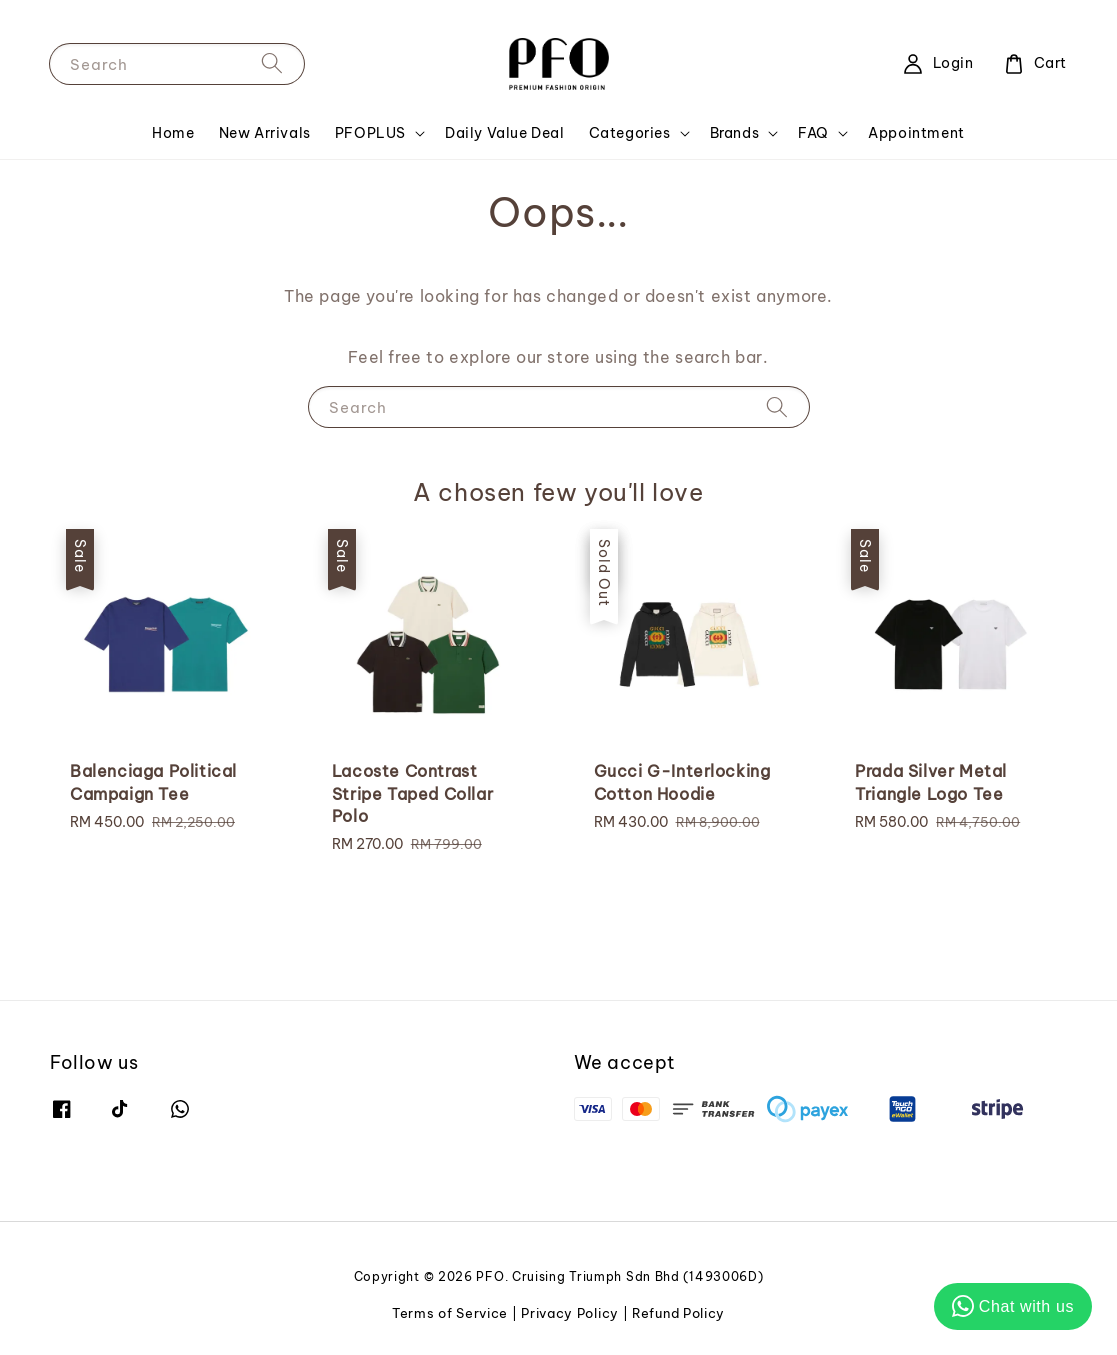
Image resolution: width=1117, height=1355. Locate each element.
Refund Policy (678, 1313)
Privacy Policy (570, 1313)
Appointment (916, 133)
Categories (630, 133)
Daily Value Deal (505, 133)
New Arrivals (265, 133)
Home (173, 133)
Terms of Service (450, 1313)
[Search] (272, 63)
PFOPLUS (370, 133)
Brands (735, 133)
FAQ (813, 133)
